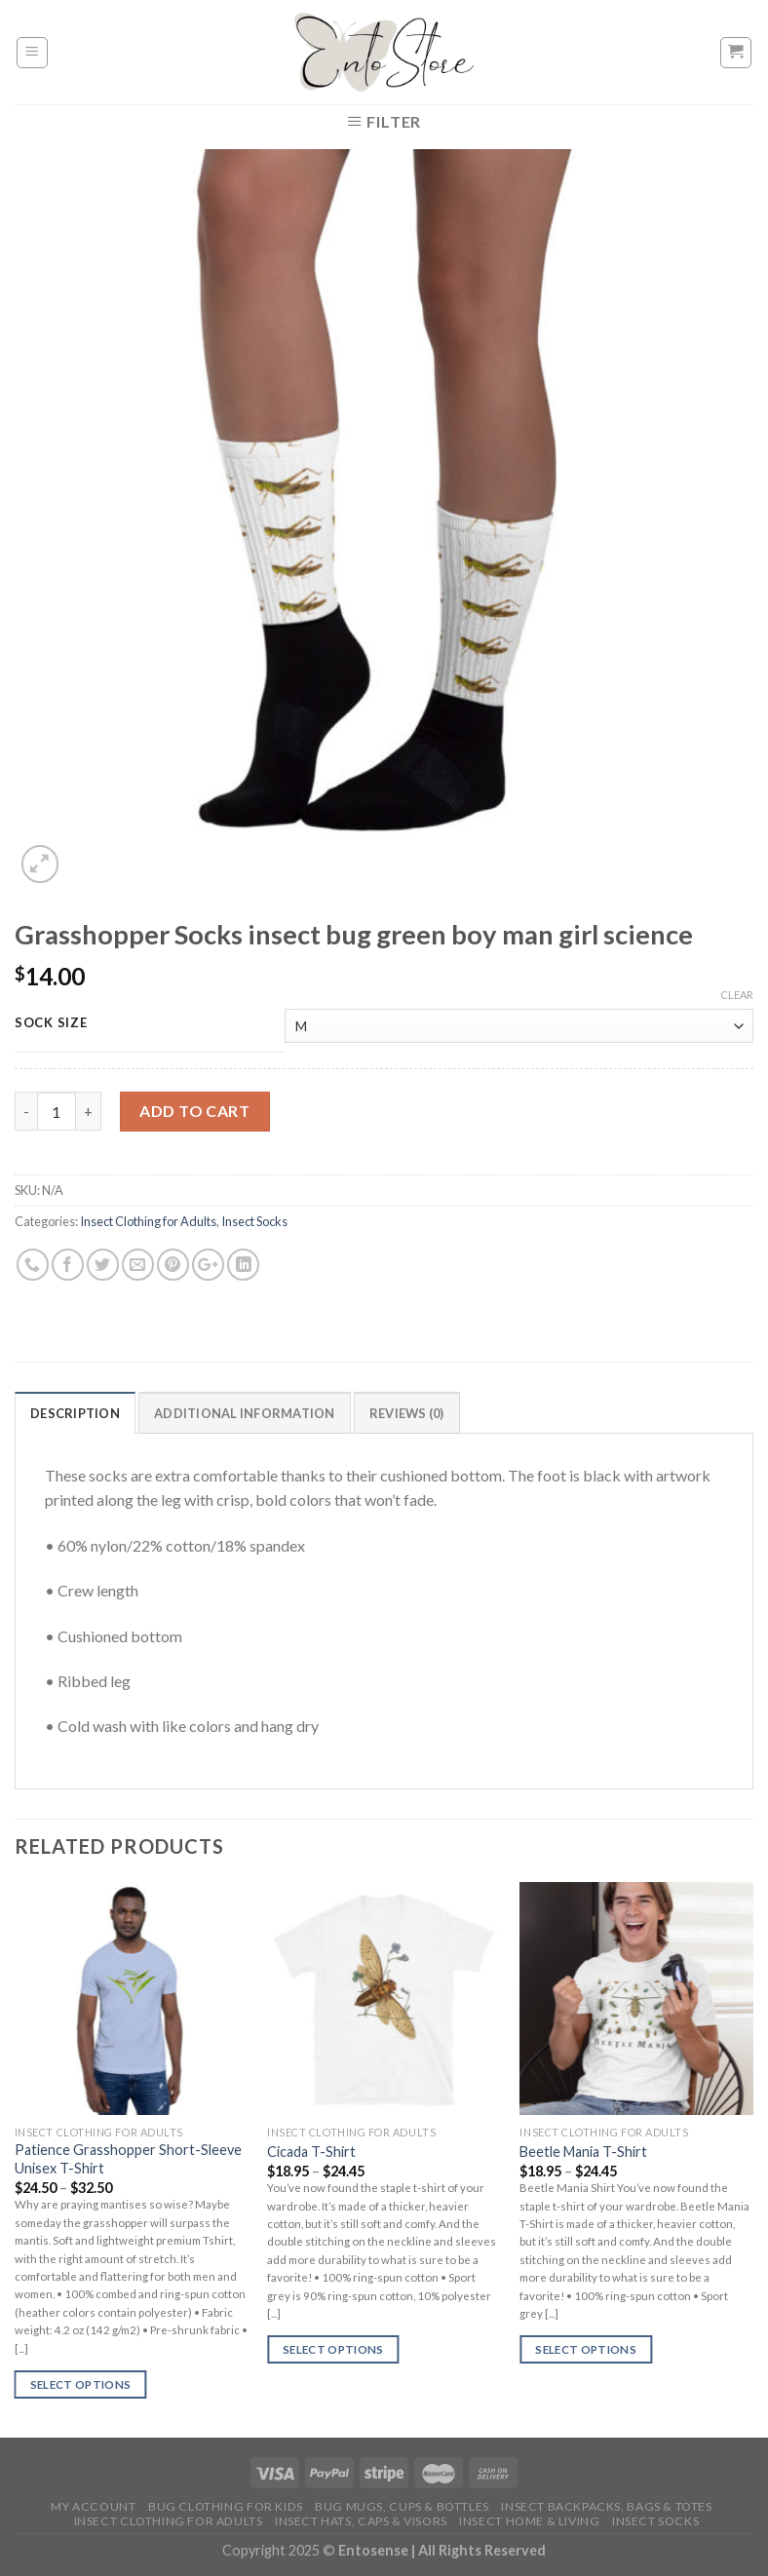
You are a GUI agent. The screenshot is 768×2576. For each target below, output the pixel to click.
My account (93, 2506)
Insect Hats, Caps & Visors (361, 2521)
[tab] (75, 1412)
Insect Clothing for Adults (148, 1221)
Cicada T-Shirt (311, 2151)
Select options (81, 2384)
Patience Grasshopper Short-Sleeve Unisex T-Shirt (128, 2158)
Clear (736, 994)
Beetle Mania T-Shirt (583, 2151)
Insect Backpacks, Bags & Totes (606, 2506)
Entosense (374, 2550)
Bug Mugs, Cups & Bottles (402, 2506)
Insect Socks (254, 1221)
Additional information (244, 1413)
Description (75, 1413)
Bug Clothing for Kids (225, 2506)
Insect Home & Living (529, 2521)
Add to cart (194, 1110)
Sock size (51, 1023)
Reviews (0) (406, 1413)
